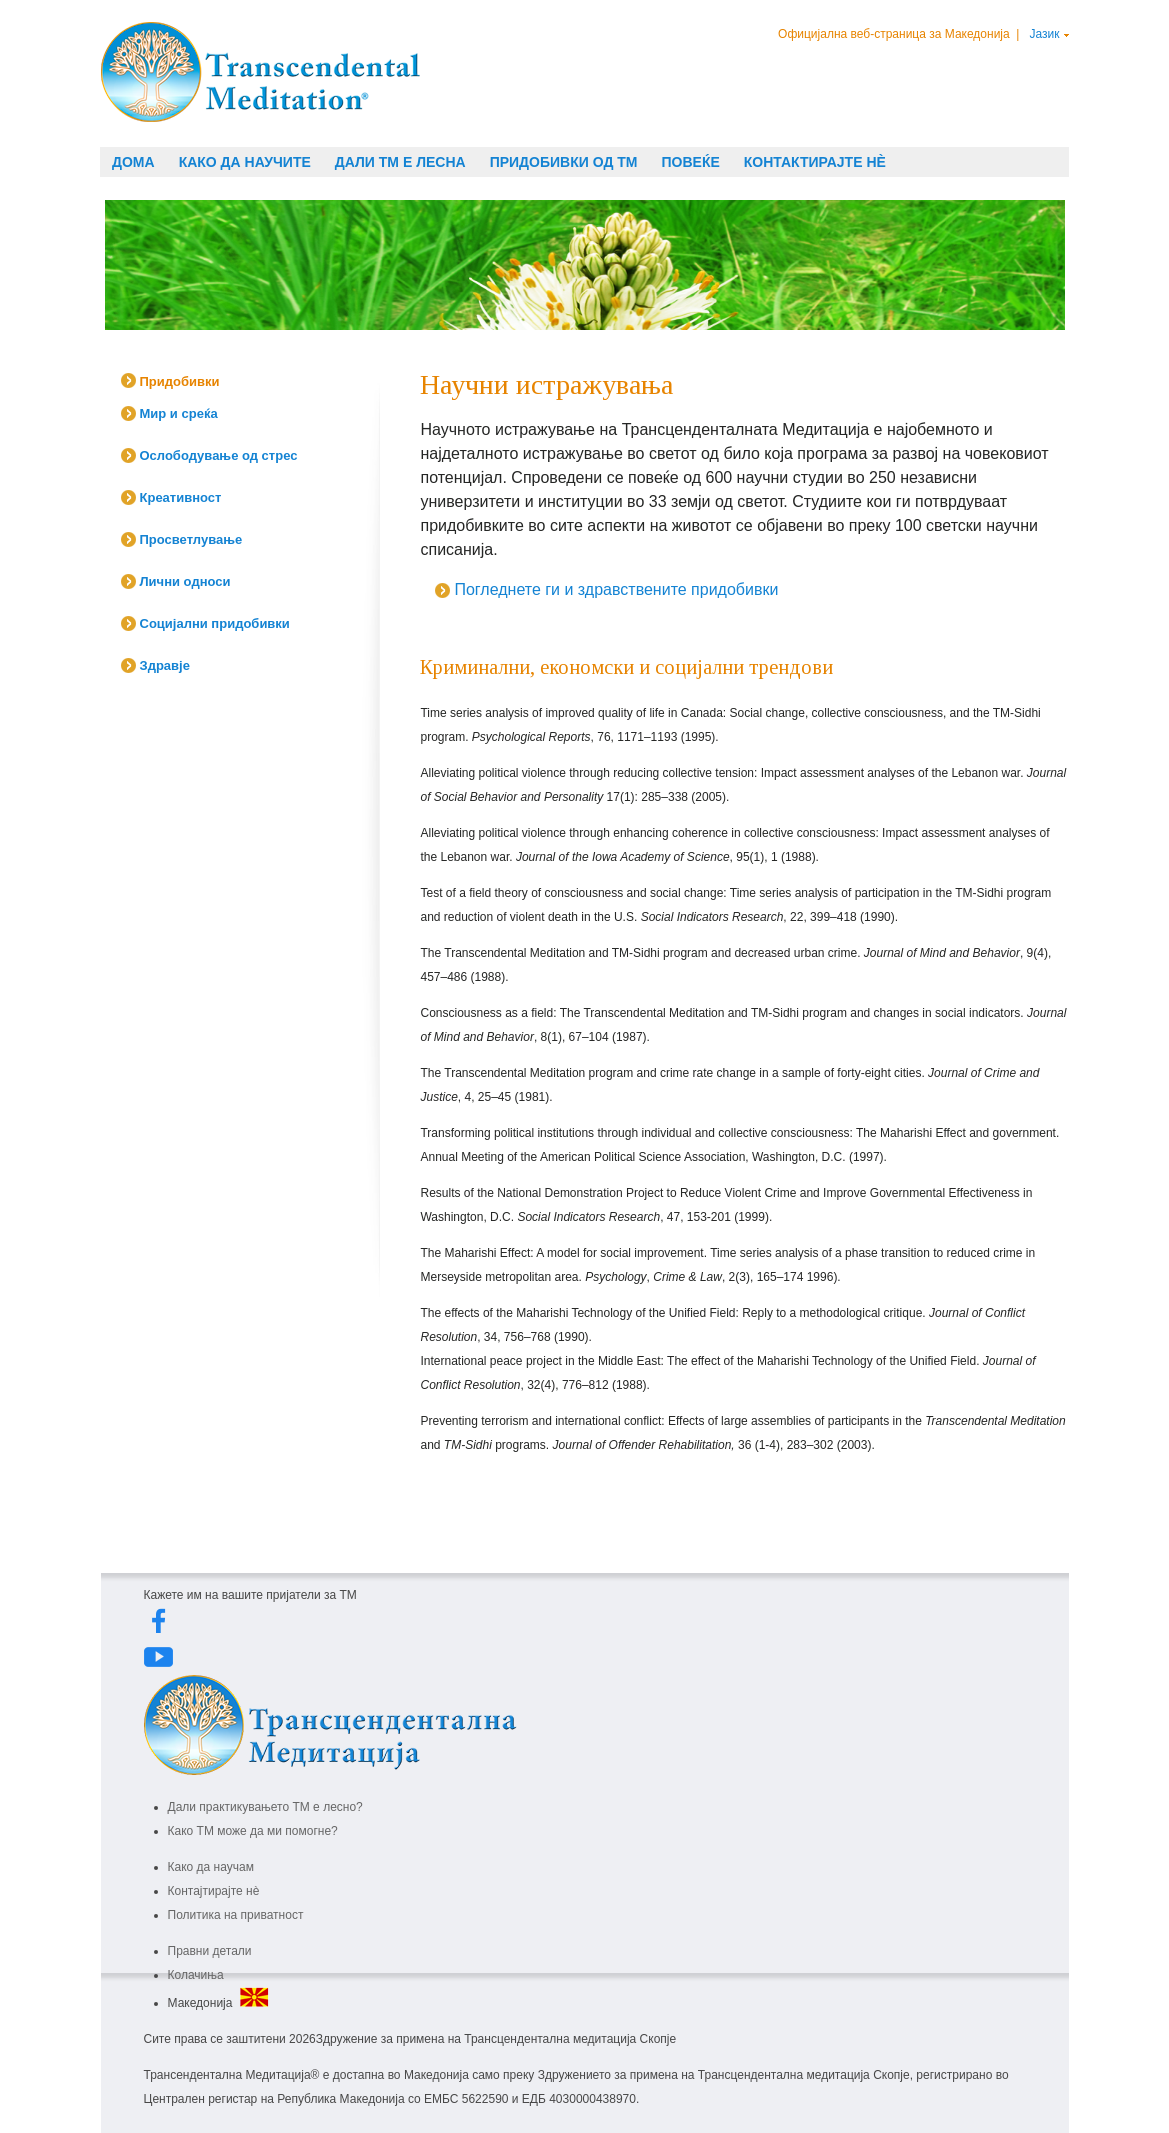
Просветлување (191, 539)
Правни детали (210, 1951)
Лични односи (185, 581)
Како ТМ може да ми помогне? (253, 1831)
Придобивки (180, 381)
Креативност (181, 497)
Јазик (1045, 34)
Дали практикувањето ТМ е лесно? (265, 1807)
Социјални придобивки (215, 623)
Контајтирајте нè (214, 1891)
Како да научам (211, 1867)
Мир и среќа (179, 413)
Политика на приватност (236, 1915)
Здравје (165, 665)
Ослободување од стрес (219, 455)
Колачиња (196, 1975)
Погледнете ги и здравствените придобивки (616, 589)
